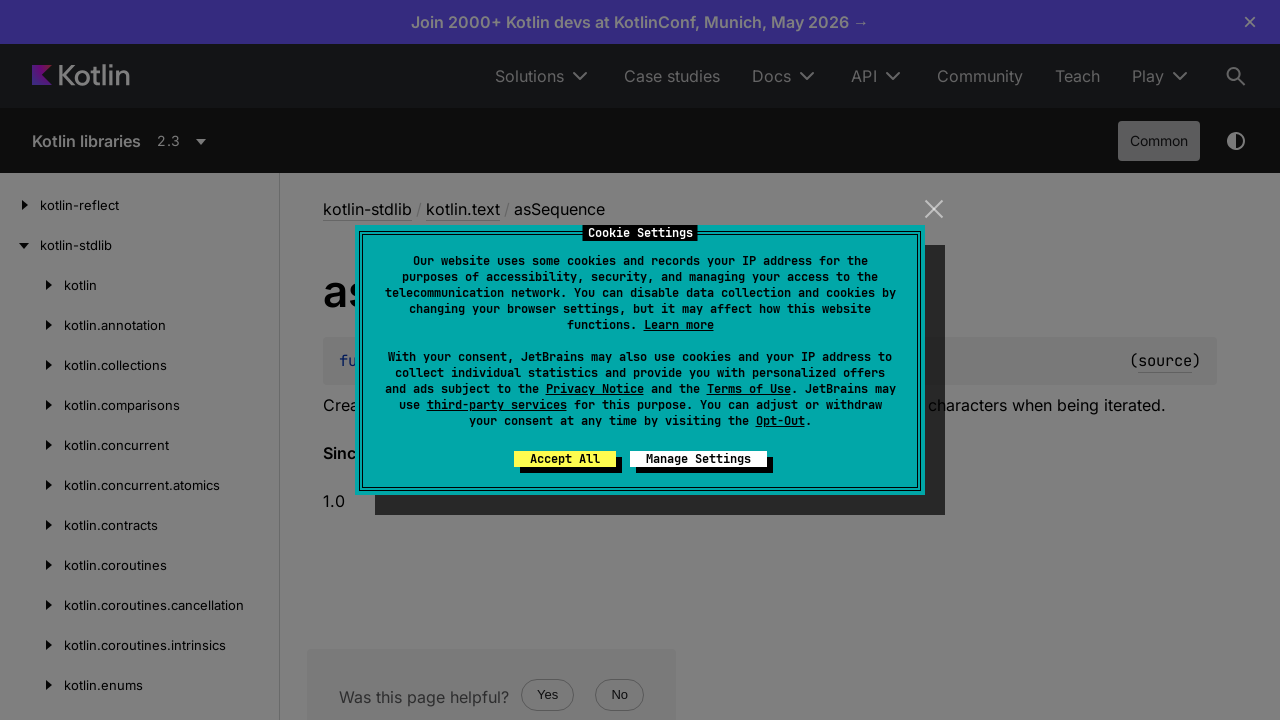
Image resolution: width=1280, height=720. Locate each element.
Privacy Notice (595, 389)
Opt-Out (780, 421)
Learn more (679, 325)
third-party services (497, 405)
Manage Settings (698, 459)
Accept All (565, 459)
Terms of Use (749, 389)
